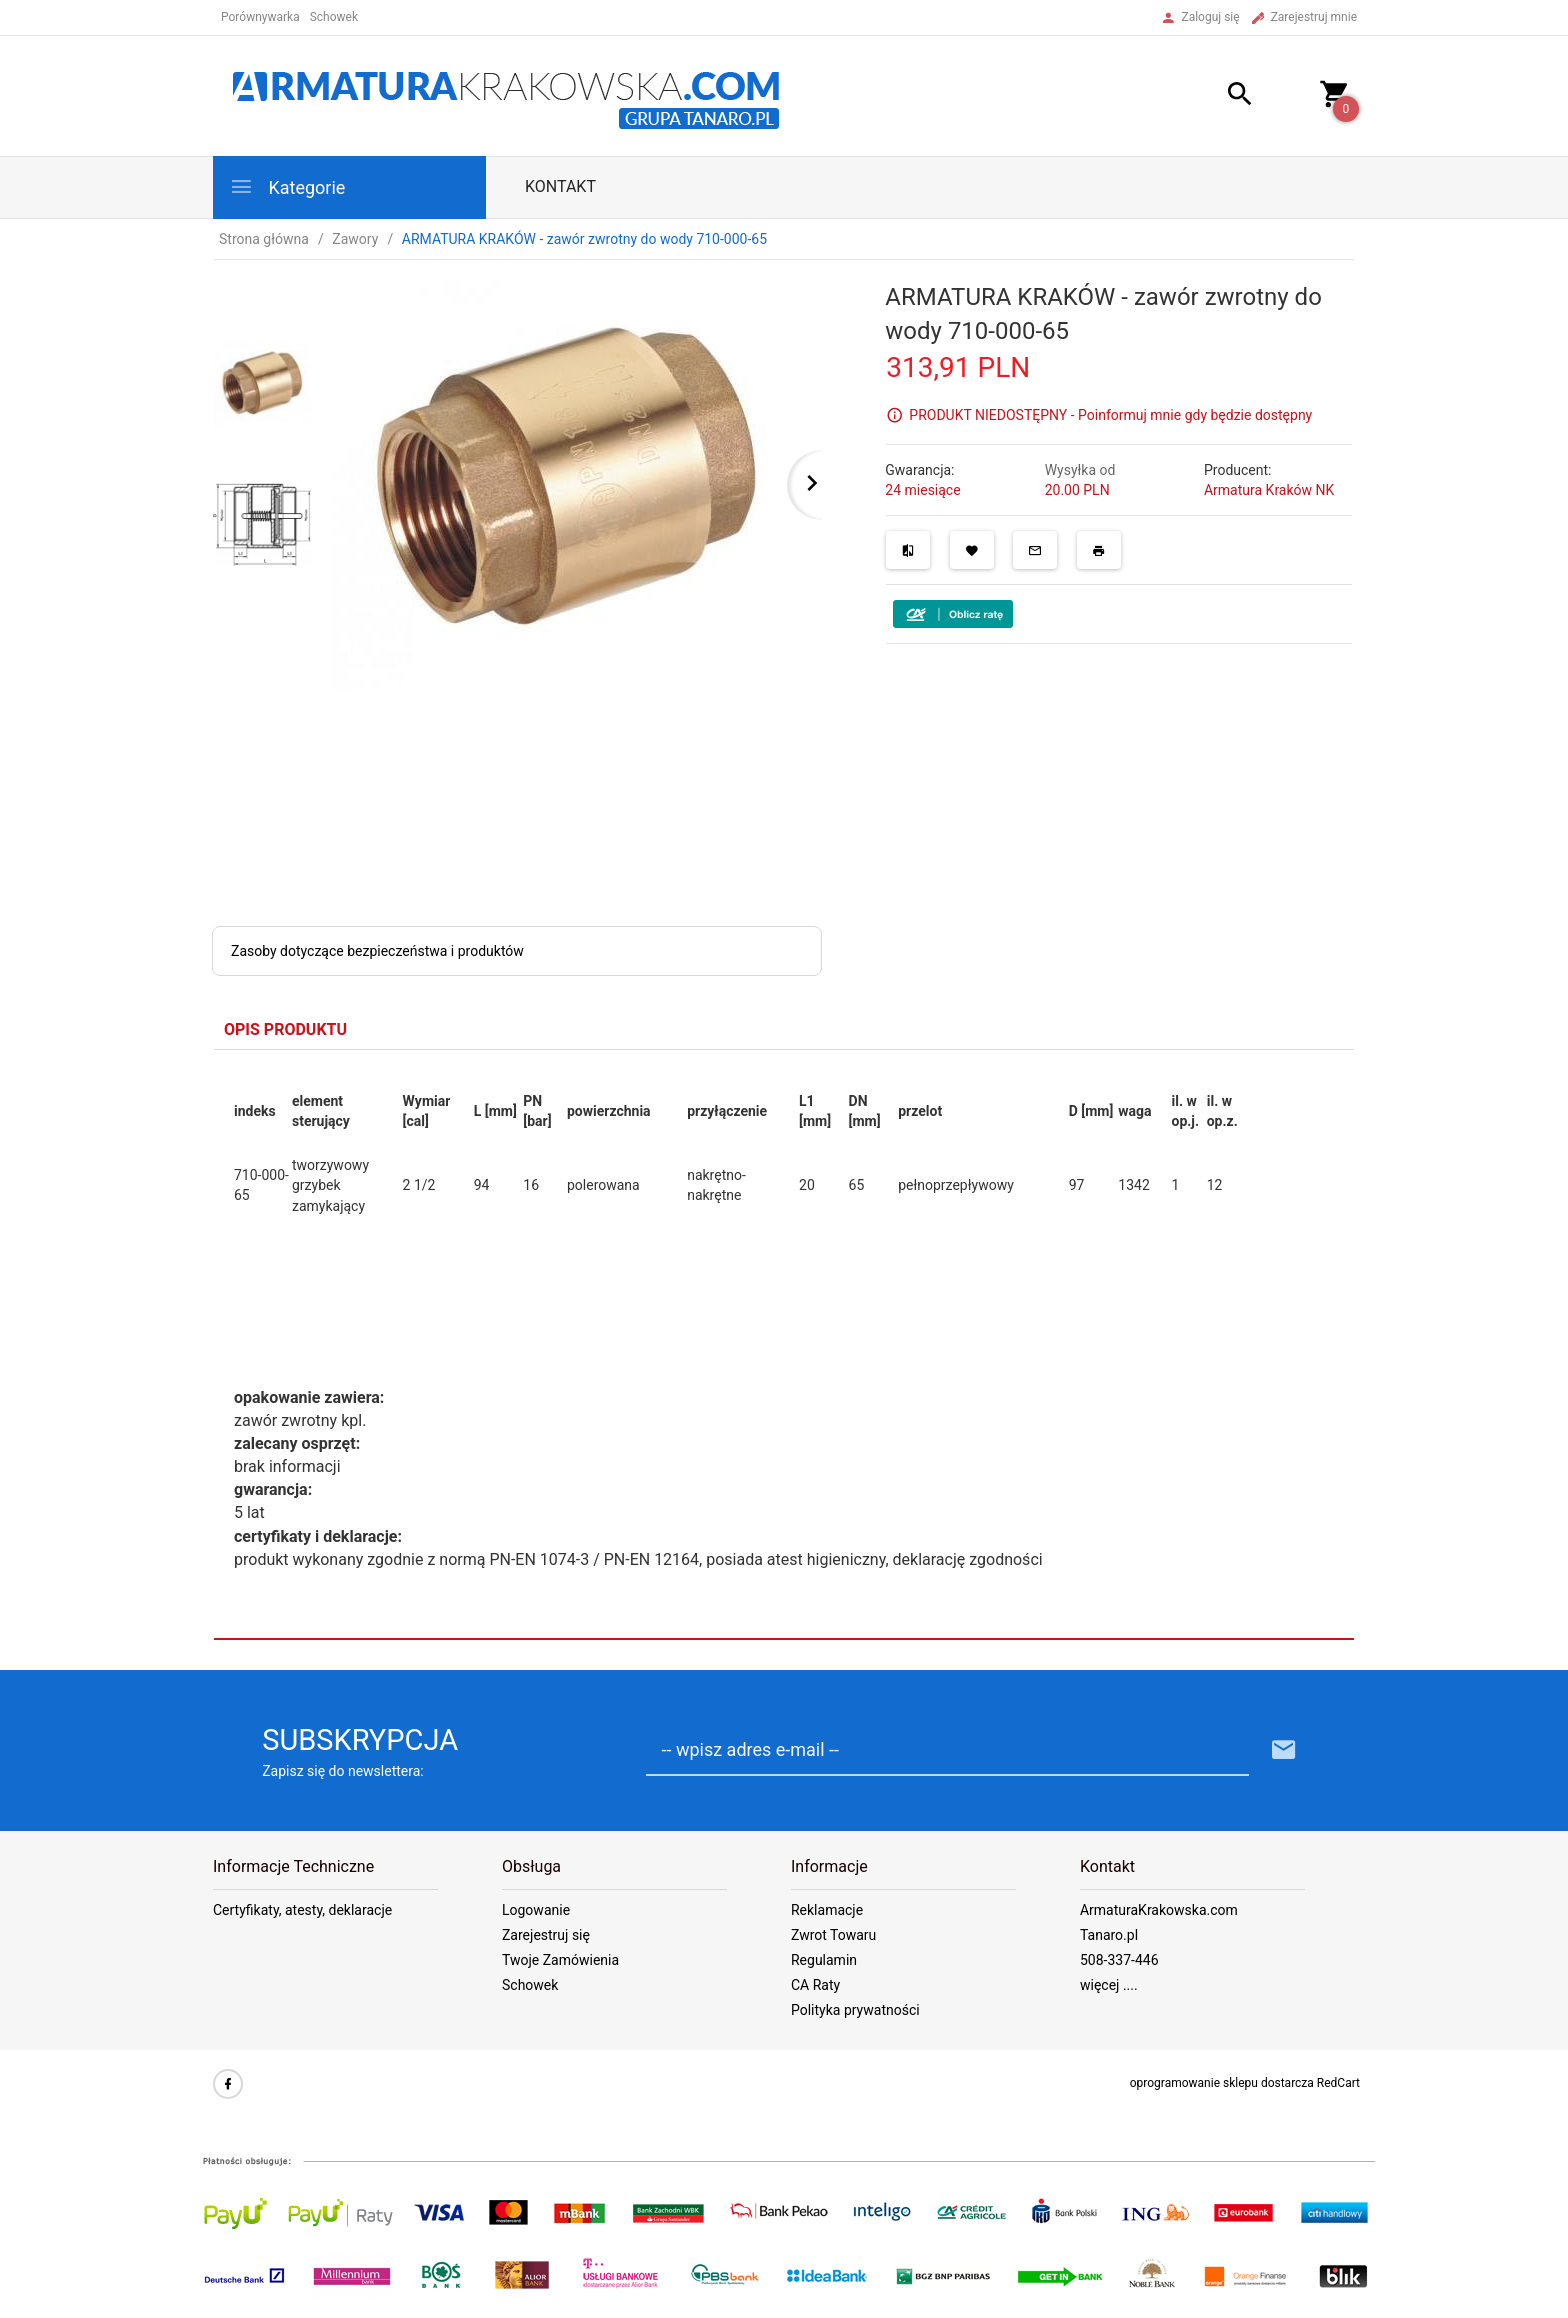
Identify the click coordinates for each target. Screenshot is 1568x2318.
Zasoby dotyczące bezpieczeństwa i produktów (377, 951)
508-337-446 (1119, 1960)
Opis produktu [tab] (285, 1029)
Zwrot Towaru (833, 1935)
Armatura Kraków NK (1269, 490)
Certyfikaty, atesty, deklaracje (302, 1910)
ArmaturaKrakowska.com (1159, 1910)
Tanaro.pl (1109, 1935)
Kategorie (287, 186)
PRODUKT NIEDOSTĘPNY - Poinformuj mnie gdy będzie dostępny (1110, 415)
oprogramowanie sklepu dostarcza (1222, 2083)
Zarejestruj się (546, 1935)
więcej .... (1109, 1985)
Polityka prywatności (855, 2010)
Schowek (530, 1985)
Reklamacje (827, 1910)
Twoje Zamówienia (560, 1960)
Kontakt (560, 186)
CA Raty (815, 1985)
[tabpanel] (784, 1345)
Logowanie (536, 1910)
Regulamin (824, 1960)
